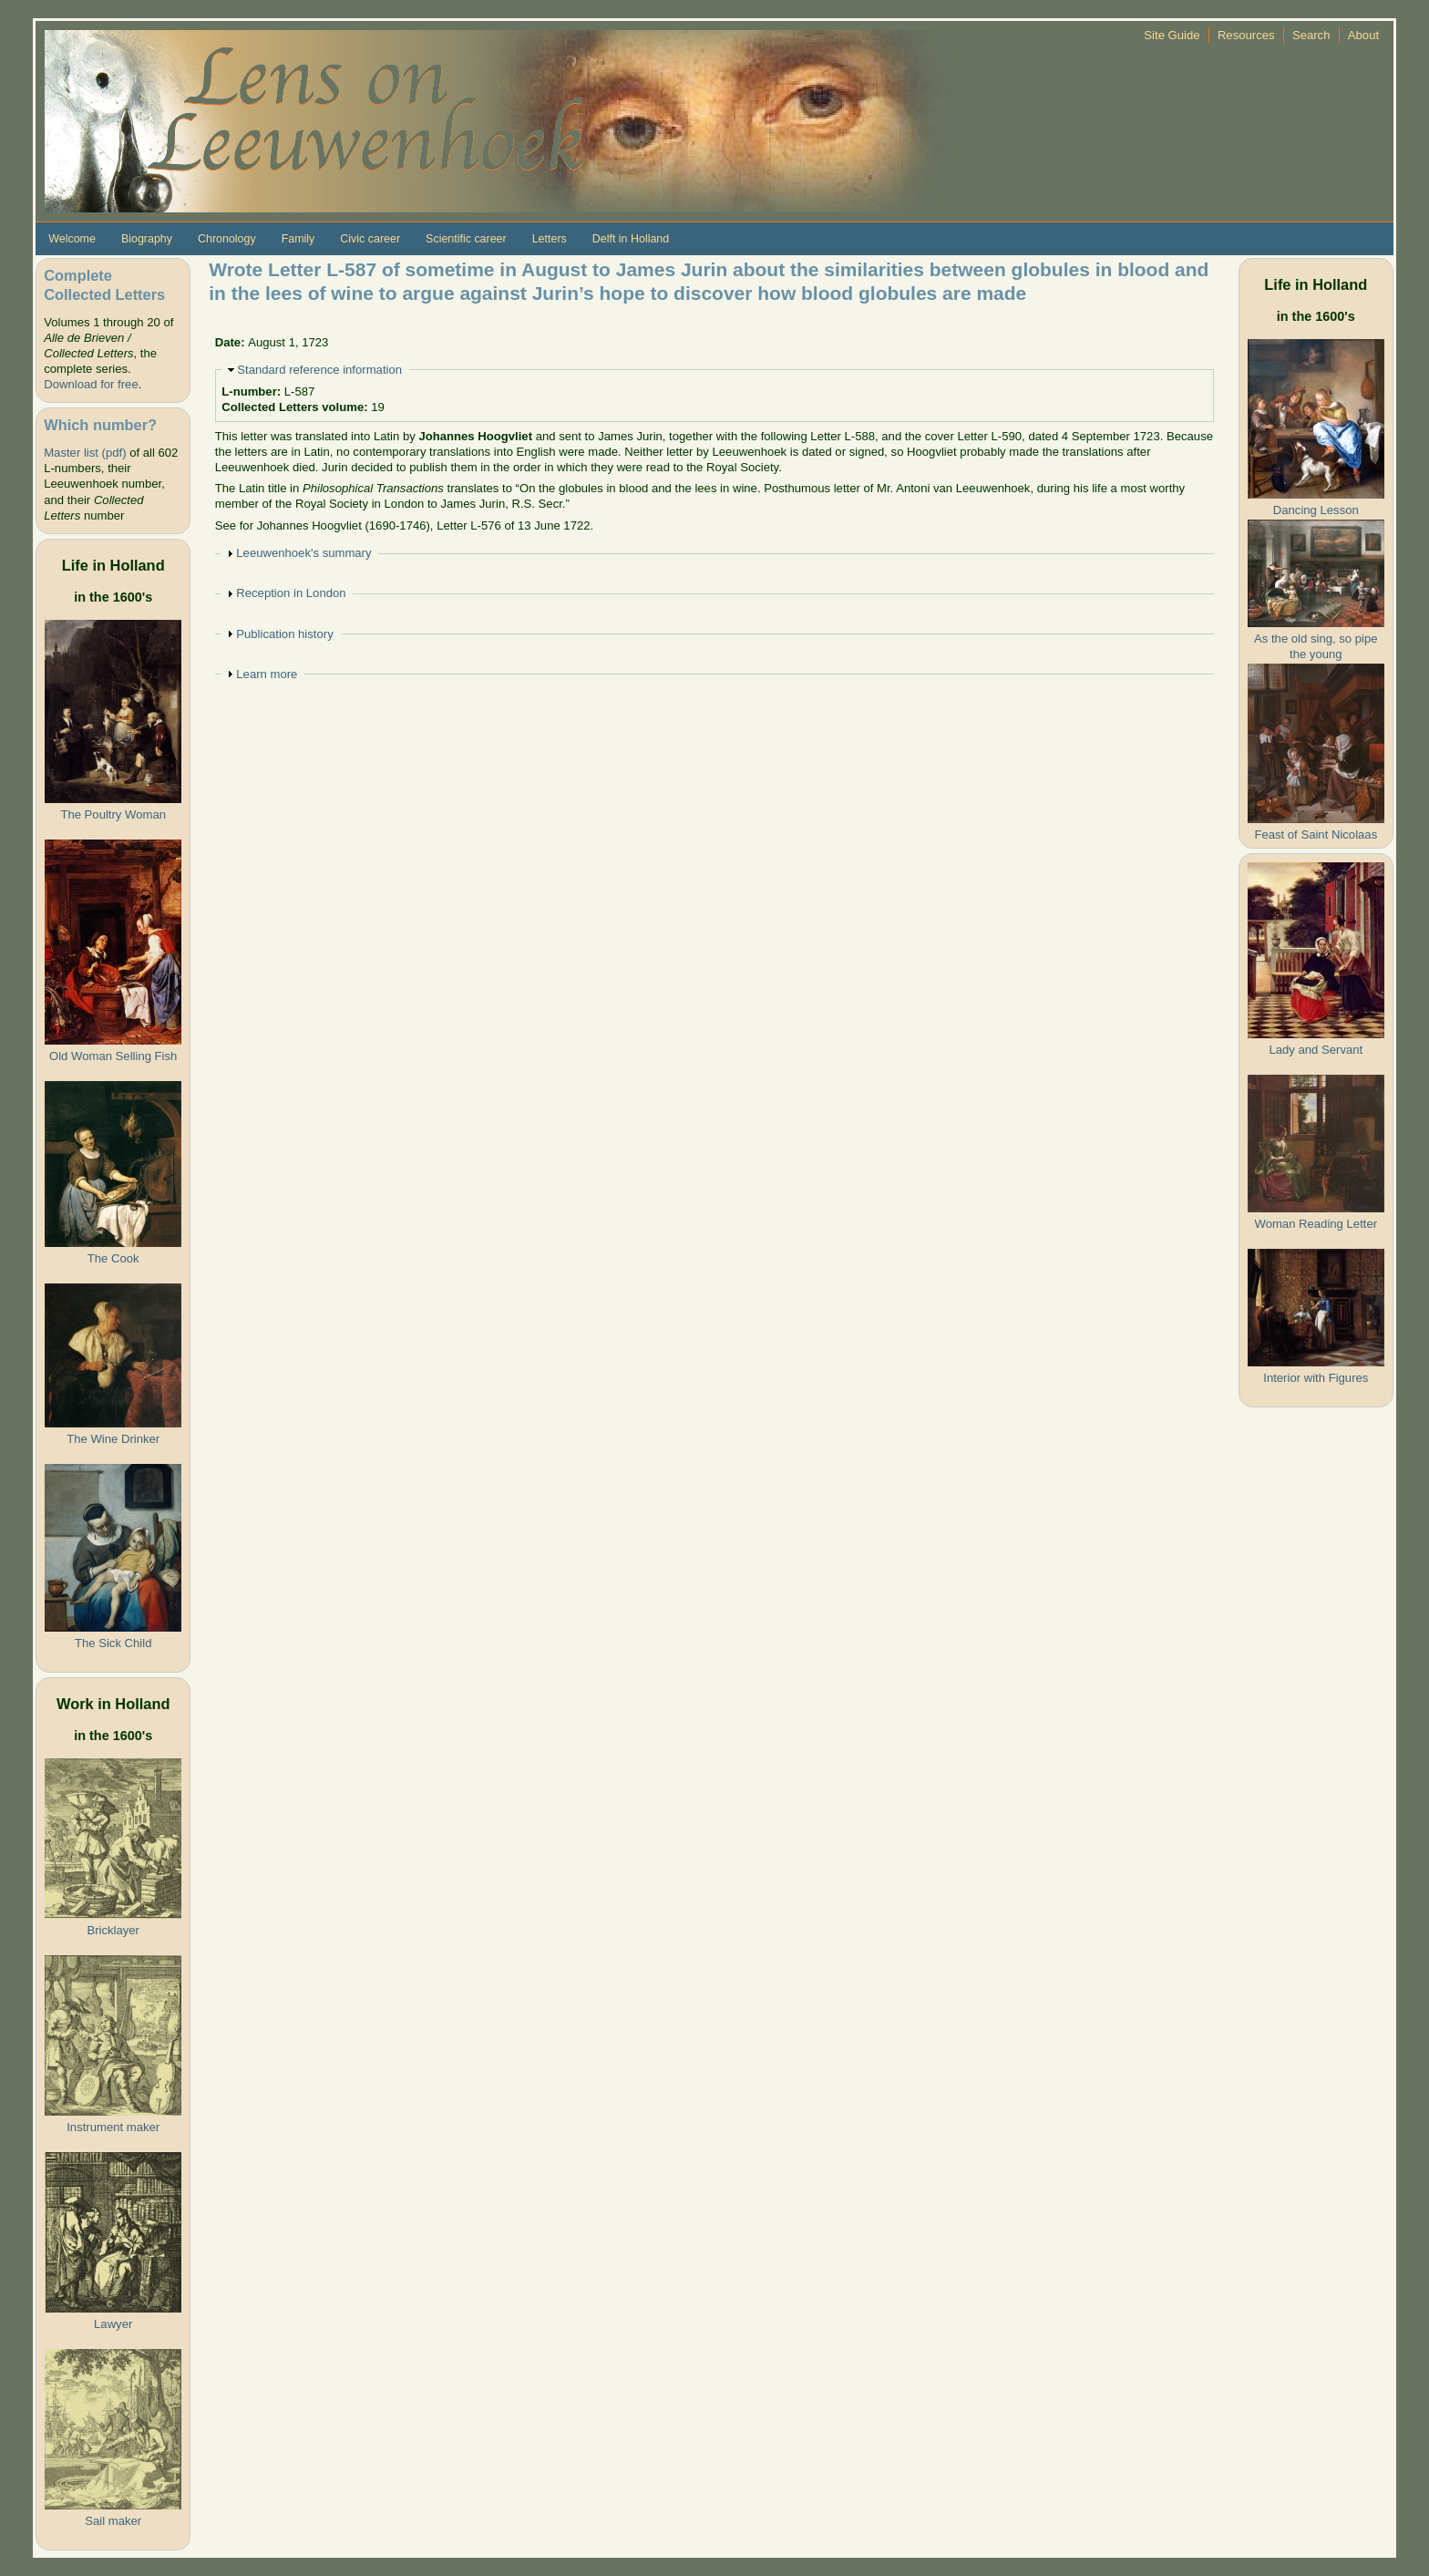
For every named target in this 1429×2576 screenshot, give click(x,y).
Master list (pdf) (85, 452)
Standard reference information (319, 369)
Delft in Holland (630, 238)
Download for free (91, 384)
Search (1311, 35)
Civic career (370, 238)
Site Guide (1171, 35)
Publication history (284, 634)
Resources (1246, 35)
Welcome (72, 238)
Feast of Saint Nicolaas (1315, 834)
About (1363, 35)
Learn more (266, 674)
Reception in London (290, 593)
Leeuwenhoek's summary (303, 553)
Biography (146, 238)
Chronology (227, 238)
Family (298, 238)
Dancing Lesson (1316, 510)
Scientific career (466, 238)
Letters (549, 238)
